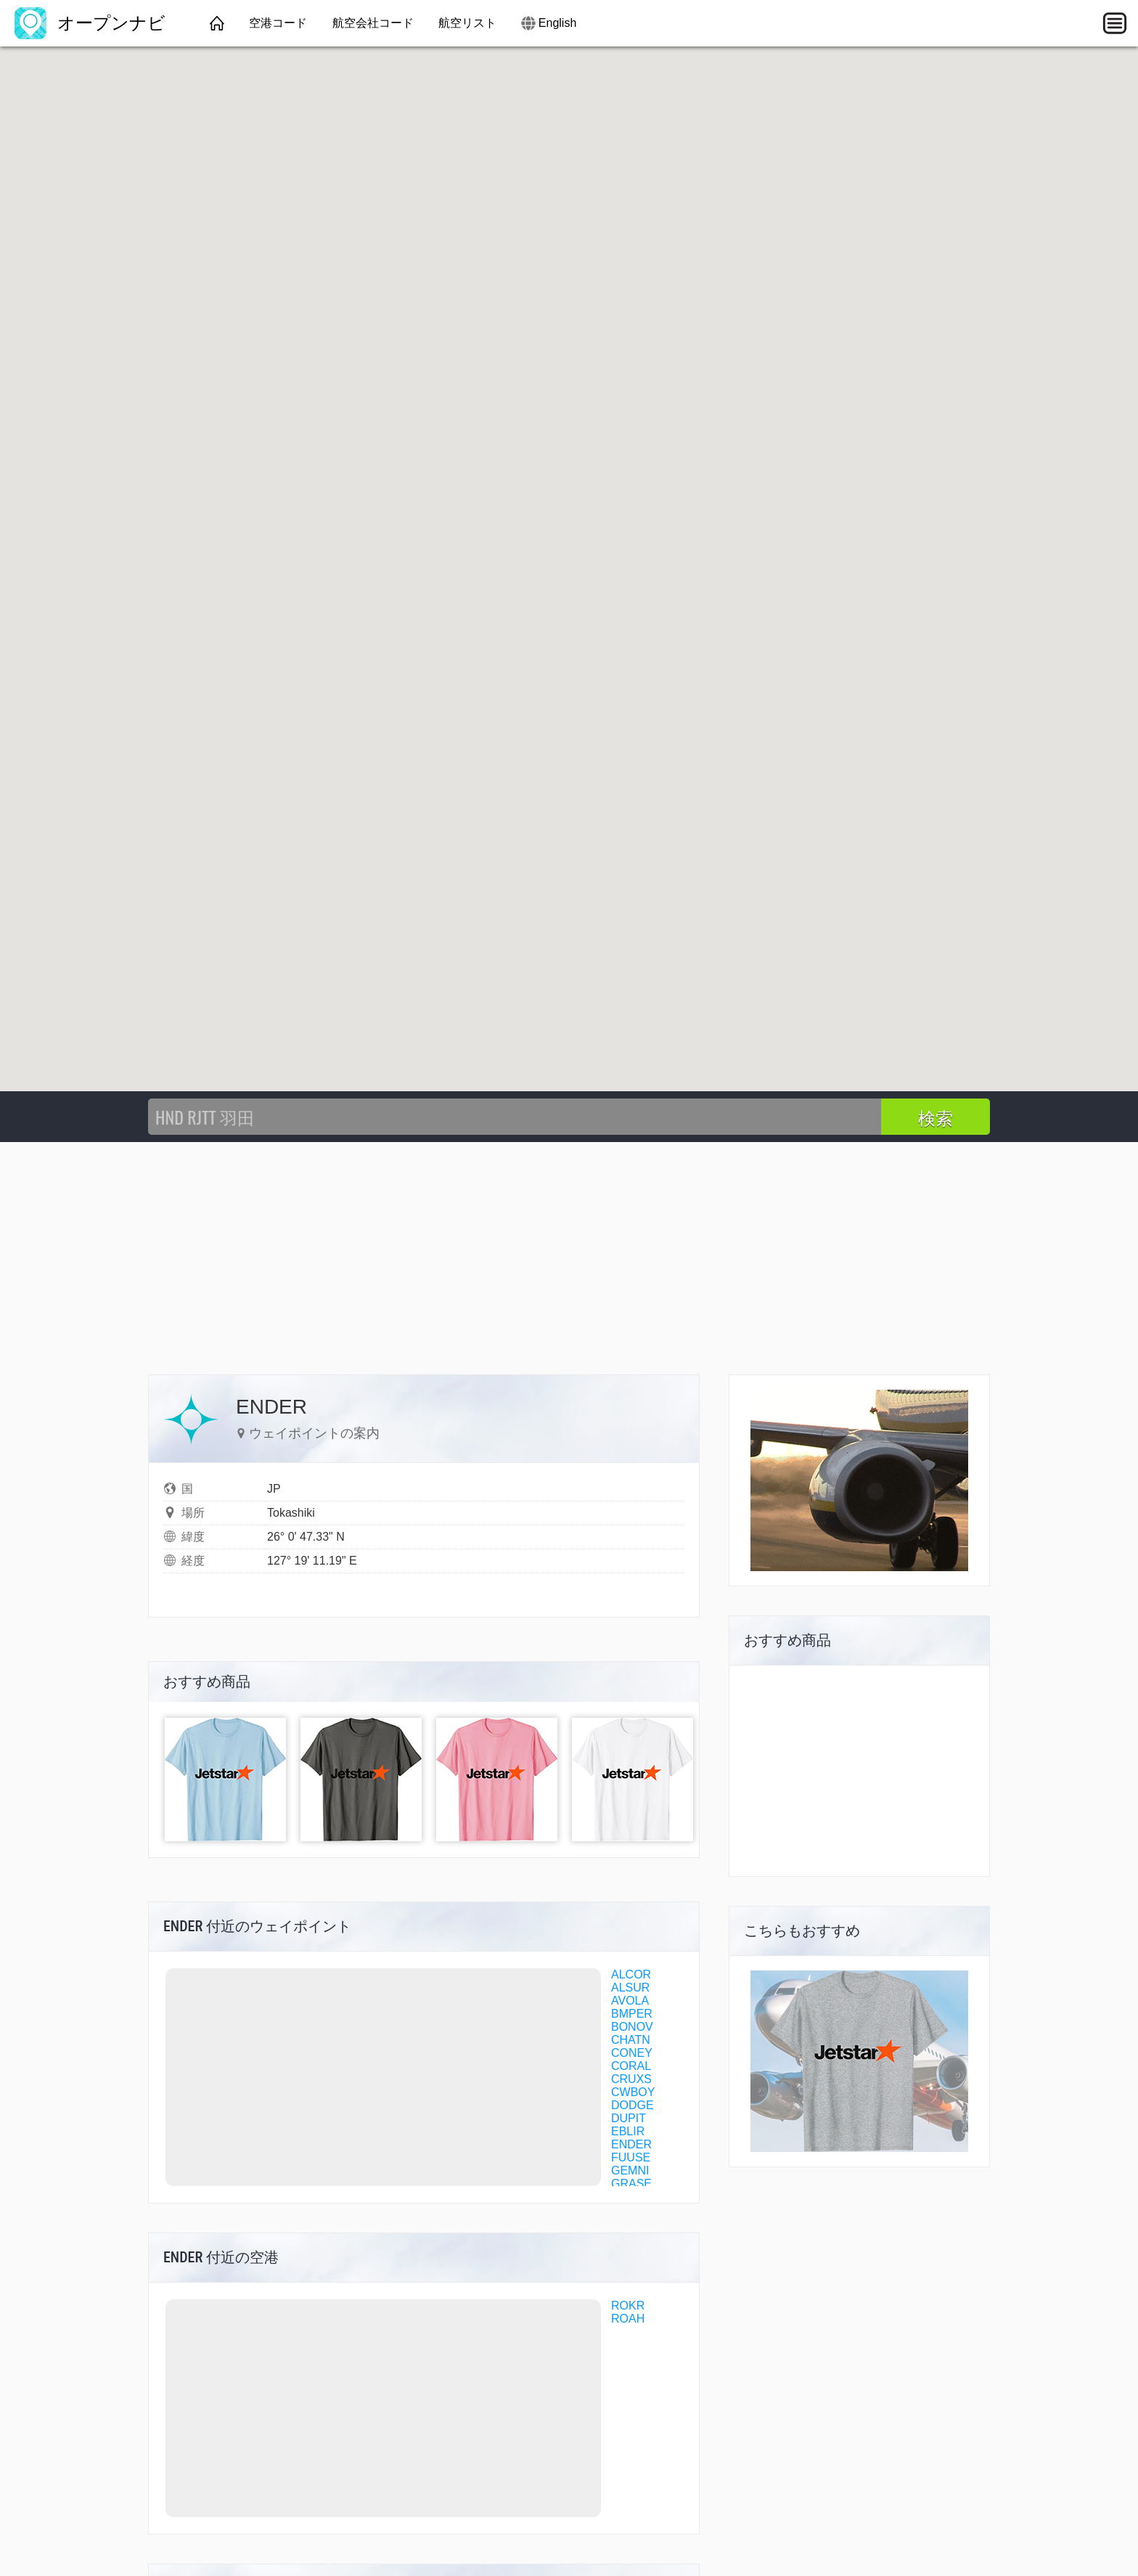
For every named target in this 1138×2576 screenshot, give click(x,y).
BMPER (631, 2014)
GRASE (631, 2183)
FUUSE (630, 2157)
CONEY (631, 2053)
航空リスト (467, 23)
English (557, 23)
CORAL (631, 2066)
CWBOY (633, 2092)
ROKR (627, 2305)
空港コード (278, 23)
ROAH (627, 2318)
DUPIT (628, 2118)
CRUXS (631, 2079)
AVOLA (630, 2000)
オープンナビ (90, 23)
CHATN (630, 2040)
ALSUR (630, 1987)
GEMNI (630, 2170)
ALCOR (631, 1974)
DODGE (632, 2105)
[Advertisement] (569, 1251)
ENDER (631, 2144)
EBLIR (627, 2131)
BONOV (632, 2027)
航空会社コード (373, 23)
